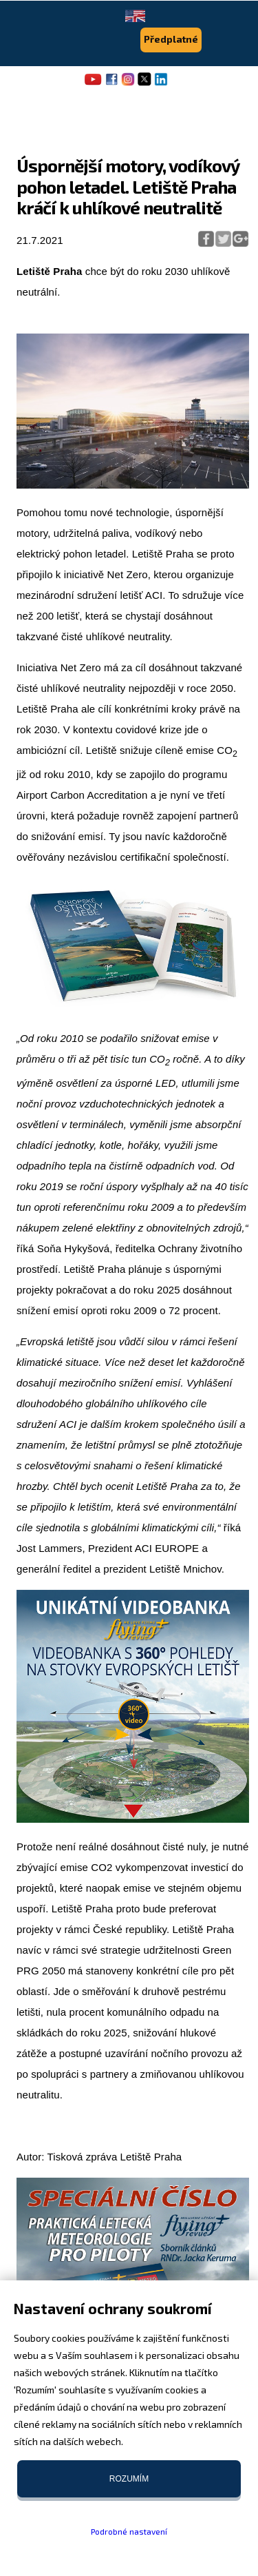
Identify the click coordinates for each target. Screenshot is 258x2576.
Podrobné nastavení (129, 2531)
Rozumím (129, 2479)
